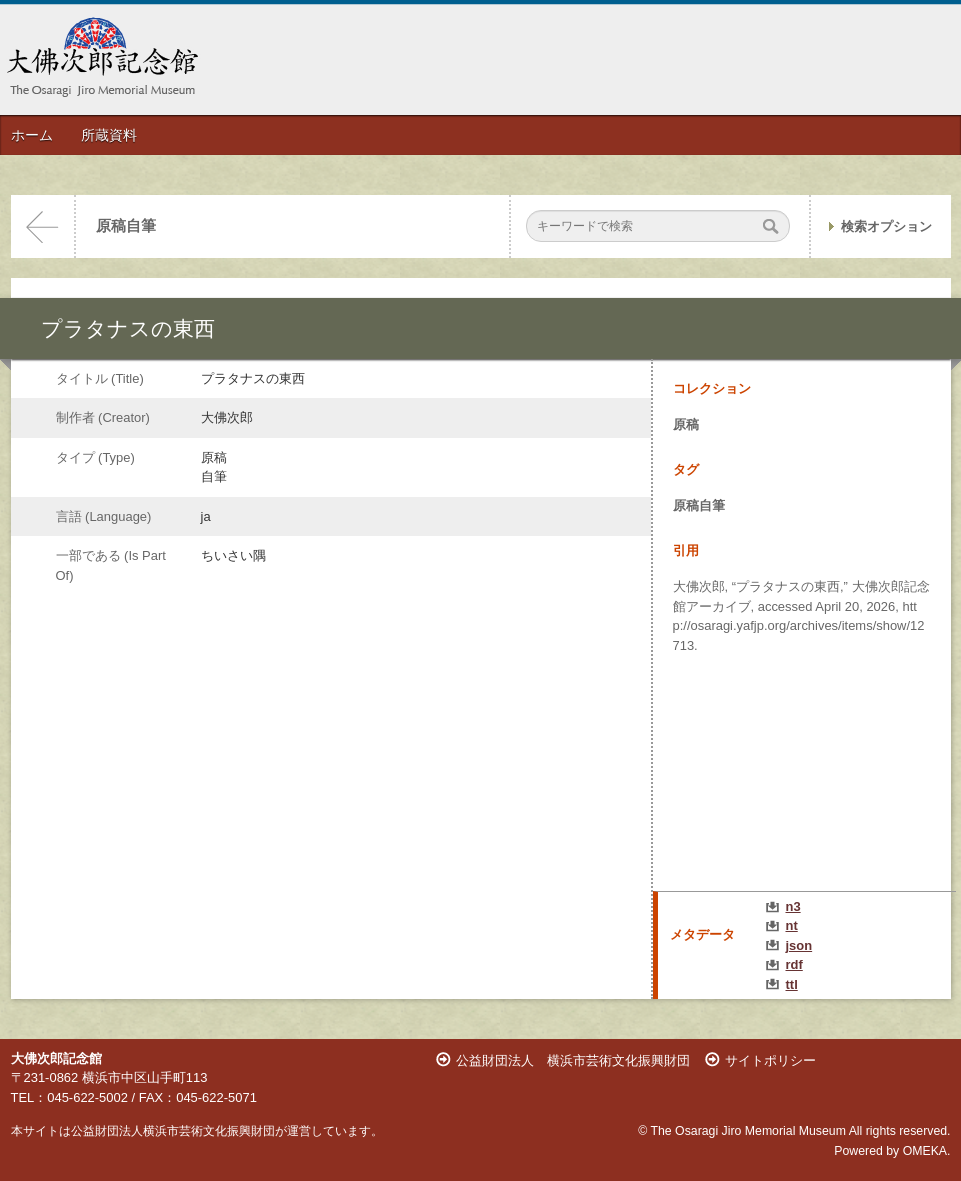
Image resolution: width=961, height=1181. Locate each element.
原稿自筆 (126, 226)
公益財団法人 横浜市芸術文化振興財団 (573, 1060)
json (799, 945)
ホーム (32, 135)
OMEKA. (927, 1151)
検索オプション (886, 226)
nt (792, 925)
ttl (792, 984)
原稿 (686, 424)
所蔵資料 (109, 135)
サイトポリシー (770, 1060)
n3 (793, 906)
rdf (794, 964)
